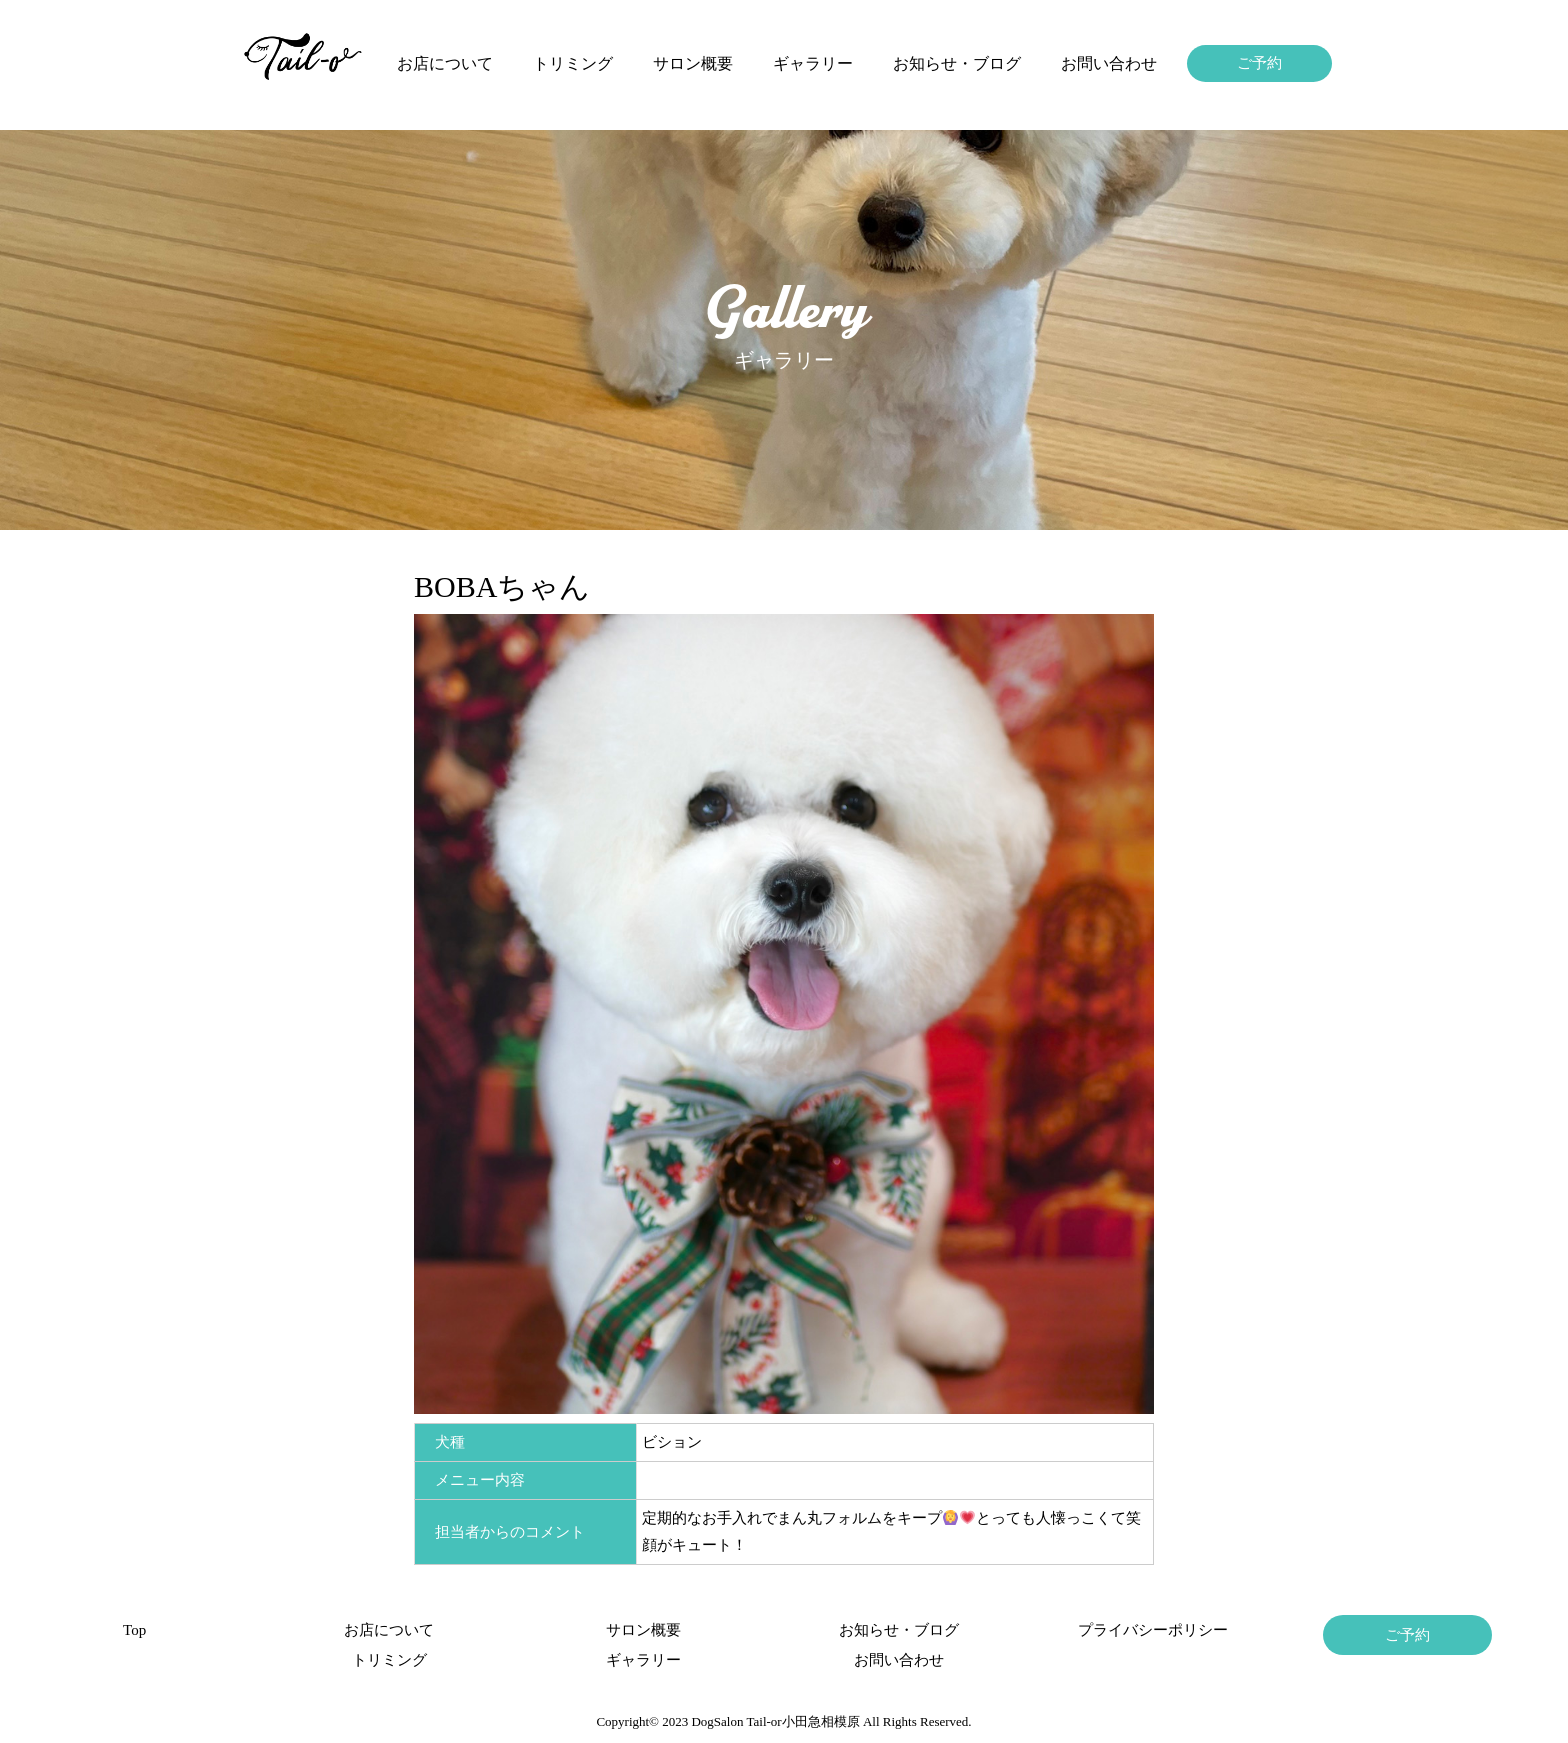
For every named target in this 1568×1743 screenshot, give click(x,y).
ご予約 (1259, 63)
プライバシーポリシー (1153, 1630)
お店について (445, 63)
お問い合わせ (1109, 63)
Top (134, 1630)
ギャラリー (813, 63)
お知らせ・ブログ (957, 63)
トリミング (573, 63)
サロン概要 (693, 63)
